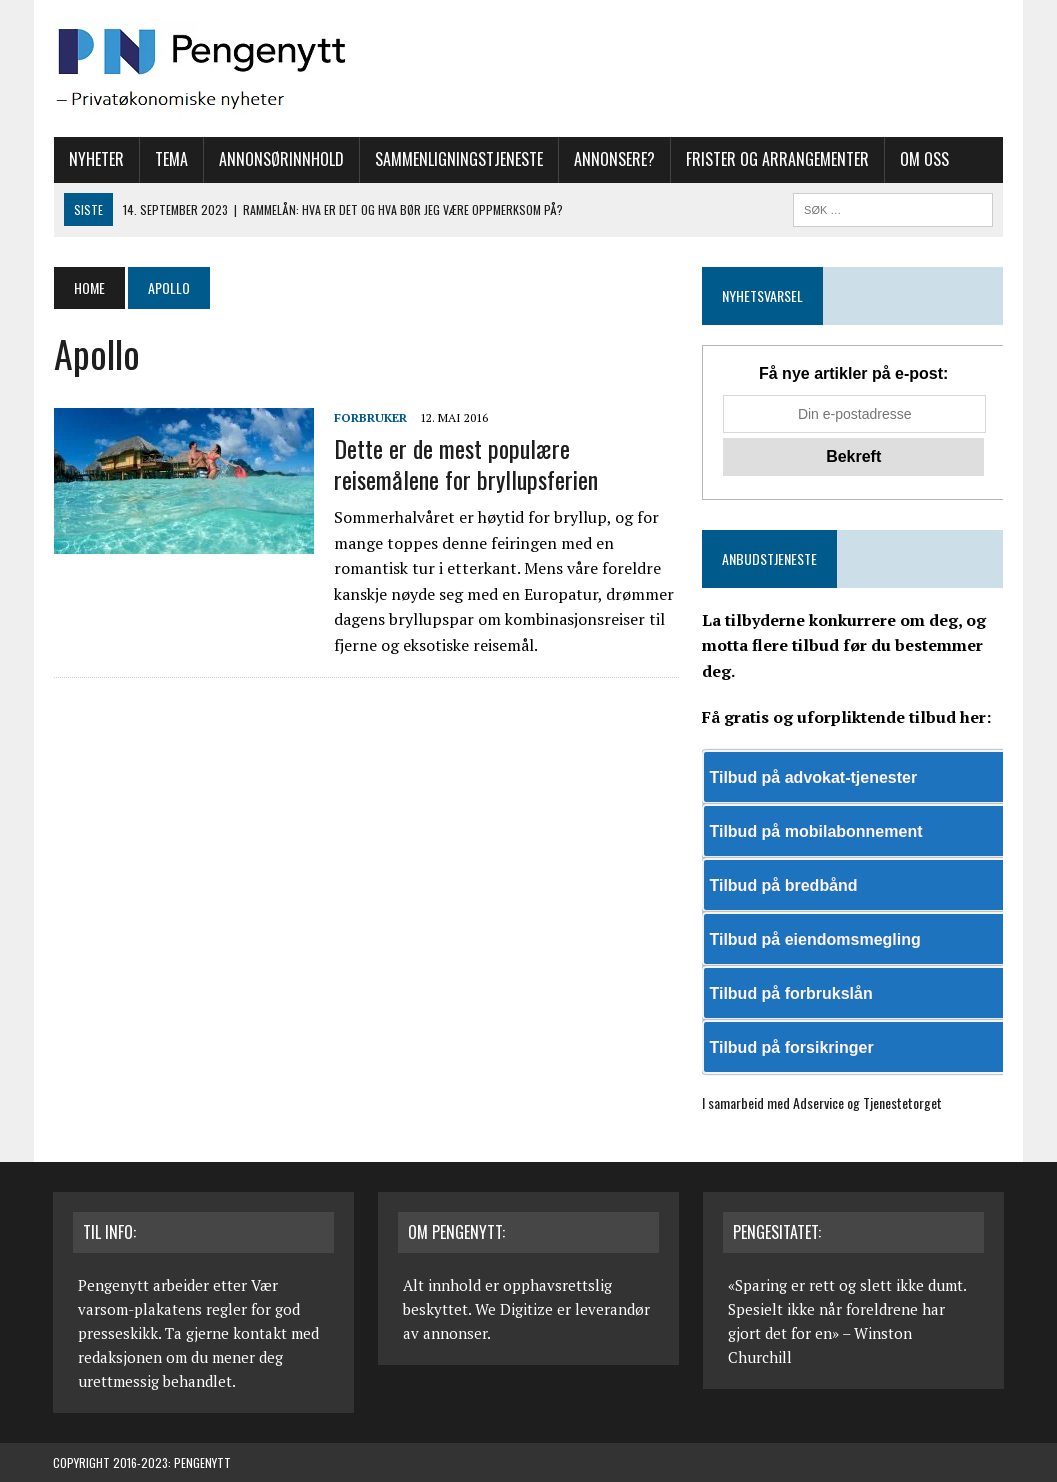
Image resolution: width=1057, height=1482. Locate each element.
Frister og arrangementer (776, 159)
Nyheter (95, 159)
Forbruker (369, 417)
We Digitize (514, 1309)
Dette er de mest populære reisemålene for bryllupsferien (465, 463)
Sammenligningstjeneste (458, 159)
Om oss (923, 159)
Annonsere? (613, 159)
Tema (170, 159)
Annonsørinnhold (280, 159)
